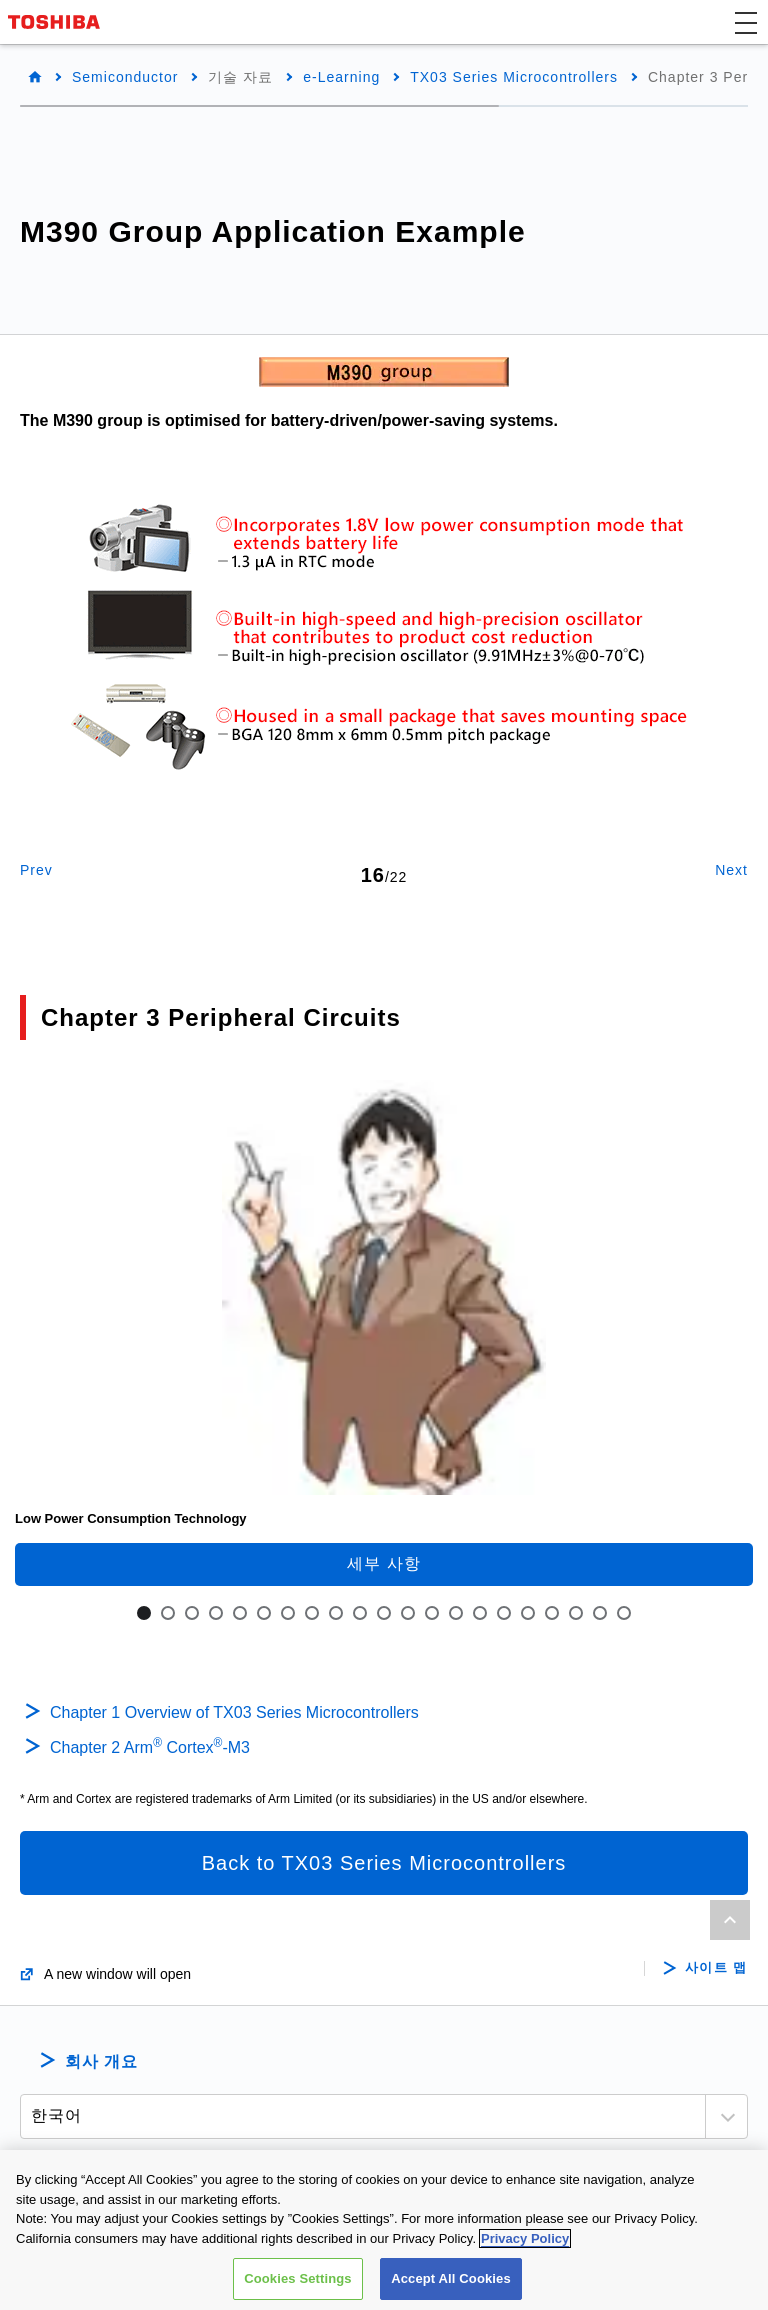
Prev (36, 870)
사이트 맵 (716, 1968)
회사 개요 (101, 2061)
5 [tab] (240, 1613)
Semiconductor (125, 77)
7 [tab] (288, 1613)
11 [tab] (384, 1613)
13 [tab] (432, 1613)
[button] (746, 22)
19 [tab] (576, 1613)
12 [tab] (408, 1613)
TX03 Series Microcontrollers (514, 77)
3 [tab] (192, 1613)
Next (731, 870)
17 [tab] (528, 1613)
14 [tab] (456, 1613)
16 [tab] (504, 1613)
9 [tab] (336, 1613)
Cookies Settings (298, 2281)
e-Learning (341, 77)
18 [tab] (552, 1613)
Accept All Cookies (451, 2281)
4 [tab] (216, 1613)
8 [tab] (312, 1613)
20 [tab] (600, 1613)
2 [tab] (168, 1613)
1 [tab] (144, 1613)
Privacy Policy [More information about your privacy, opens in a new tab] (525, 2241)
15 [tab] (480, 1613)
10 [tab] (360, 1613)
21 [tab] (624, 1613)
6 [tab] (264, 1613)
